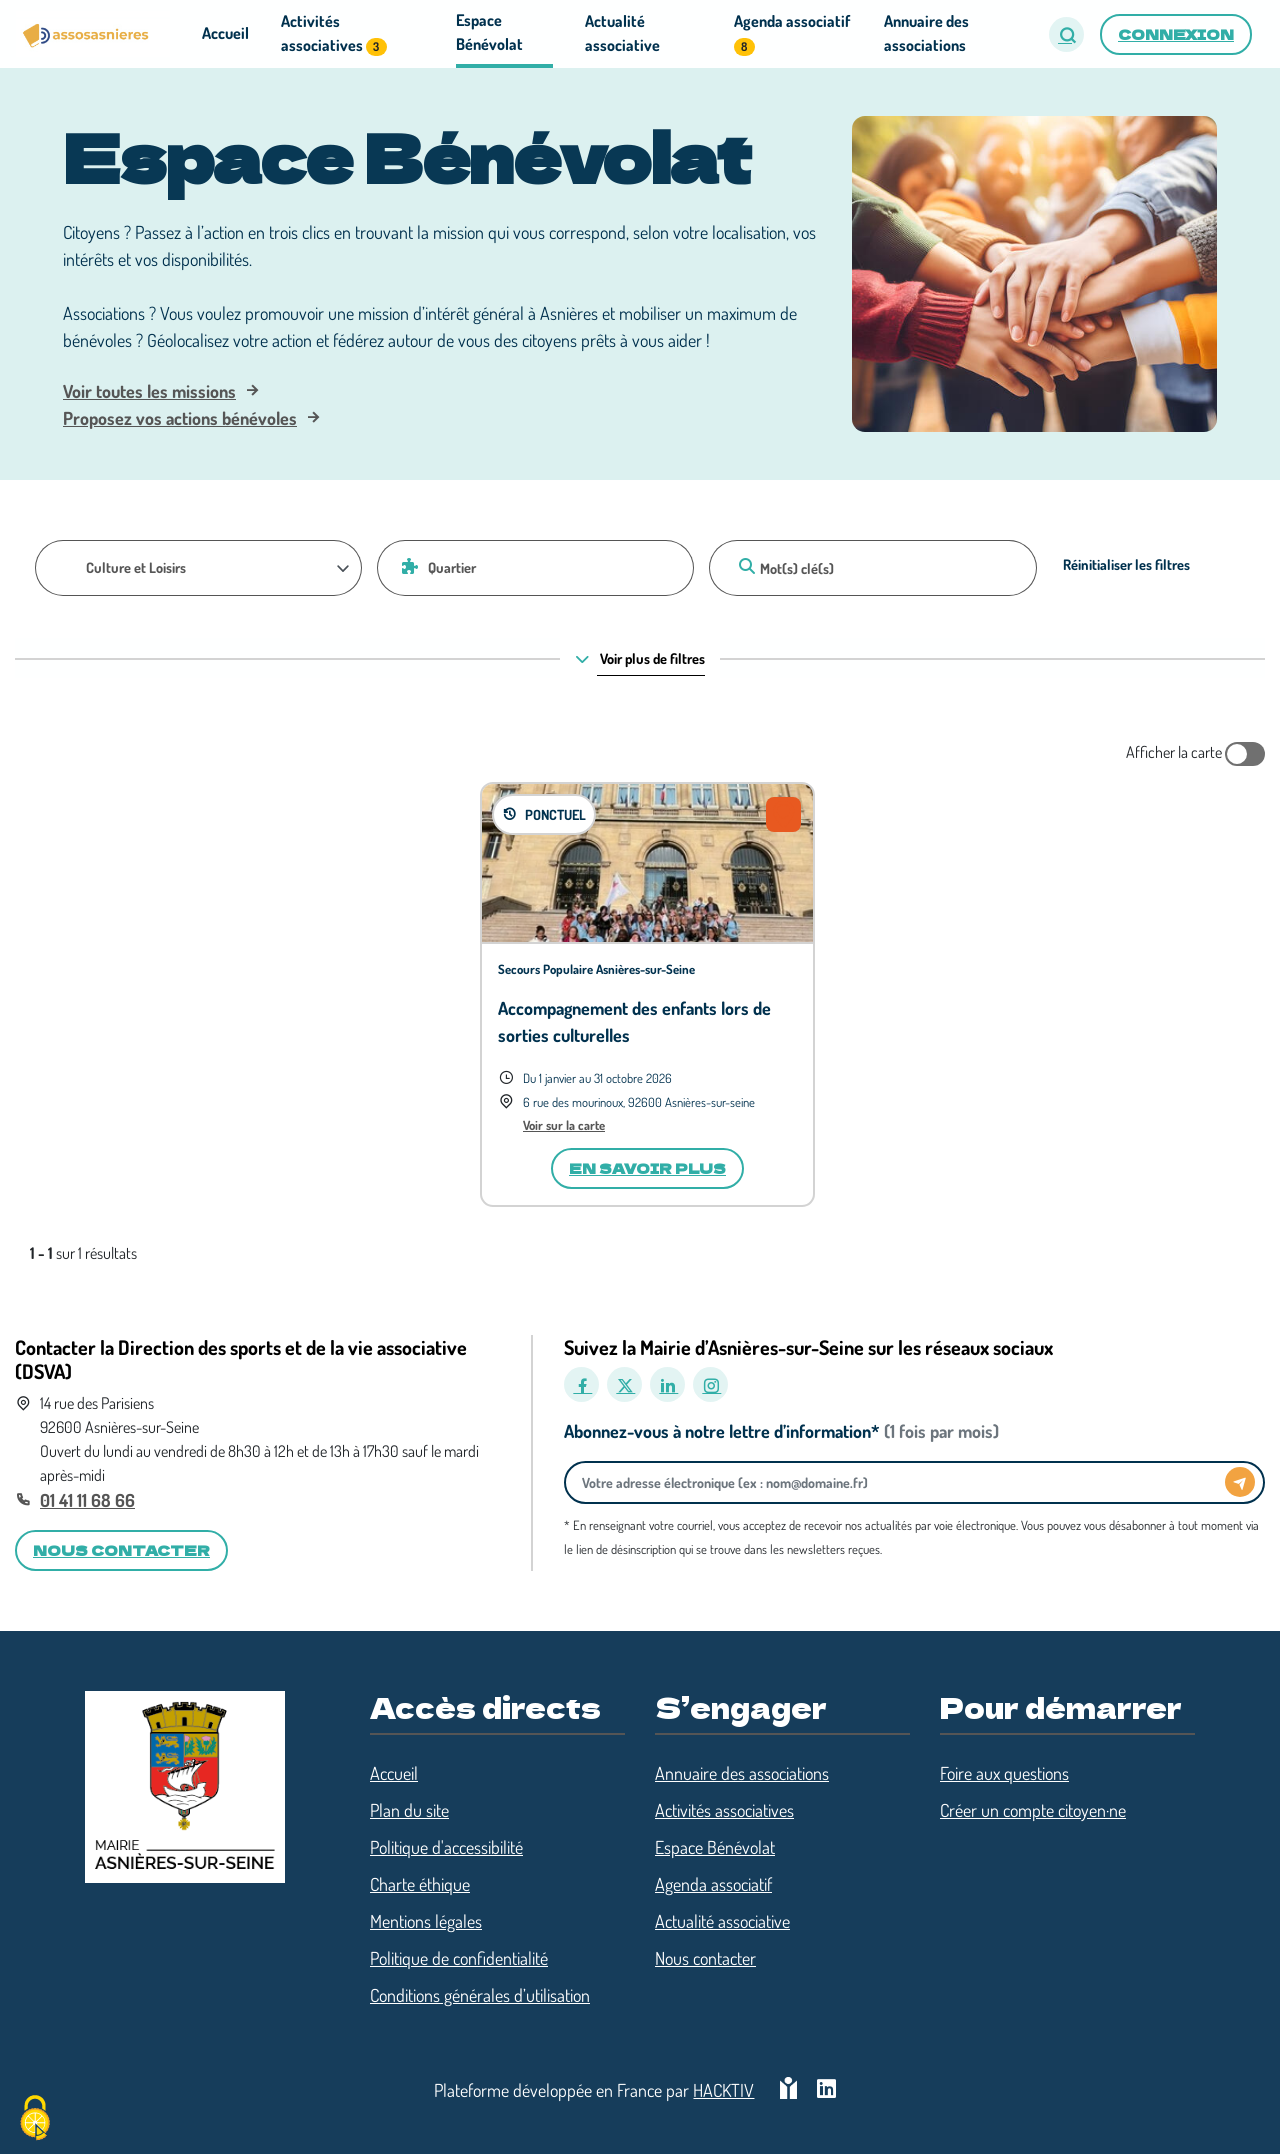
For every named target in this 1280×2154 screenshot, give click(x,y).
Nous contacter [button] (121, 1550)
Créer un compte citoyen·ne (1033, 1810)
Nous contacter (705, 1958)
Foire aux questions (1004, 1773)
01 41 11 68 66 (87, 1500)
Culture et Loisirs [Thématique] (136, 567)
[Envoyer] (1240, 1482)
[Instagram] (710, 1384)
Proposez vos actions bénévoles (180, 418)
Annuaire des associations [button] (926, 33)
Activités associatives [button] (333, 33)
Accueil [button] (225, 33)
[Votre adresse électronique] (900, 1482)
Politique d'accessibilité (446, 1847)
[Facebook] (581, 1384)
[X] (624, 1384)
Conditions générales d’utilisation (480, 1995)
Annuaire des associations (742, 1773)
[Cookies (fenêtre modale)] (35, 2119)
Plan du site (409, 1810)
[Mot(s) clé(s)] (872, 568)
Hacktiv (723, 2090)
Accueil (394, 1773)
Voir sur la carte (564, 1125)
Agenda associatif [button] (792, 33)
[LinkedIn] (667, 1384)
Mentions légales (426, 1921)
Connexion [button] (1176, 34)
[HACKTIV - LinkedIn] (826, 2090)
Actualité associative (722, 1921)
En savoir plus (647, 1168)
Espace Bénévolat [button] (489, 32)
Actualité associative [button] (622, 33)
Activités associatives (724, 1810)
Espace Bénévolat (715, 1847)
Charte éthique (420, 1884)
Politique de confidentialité (459, 1958)
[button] (1066, 34)
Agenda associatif (713, 1884)
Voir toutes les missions (149, 391)
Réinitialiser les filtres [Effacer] (1126, 564)
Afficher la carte (1195, 754)
